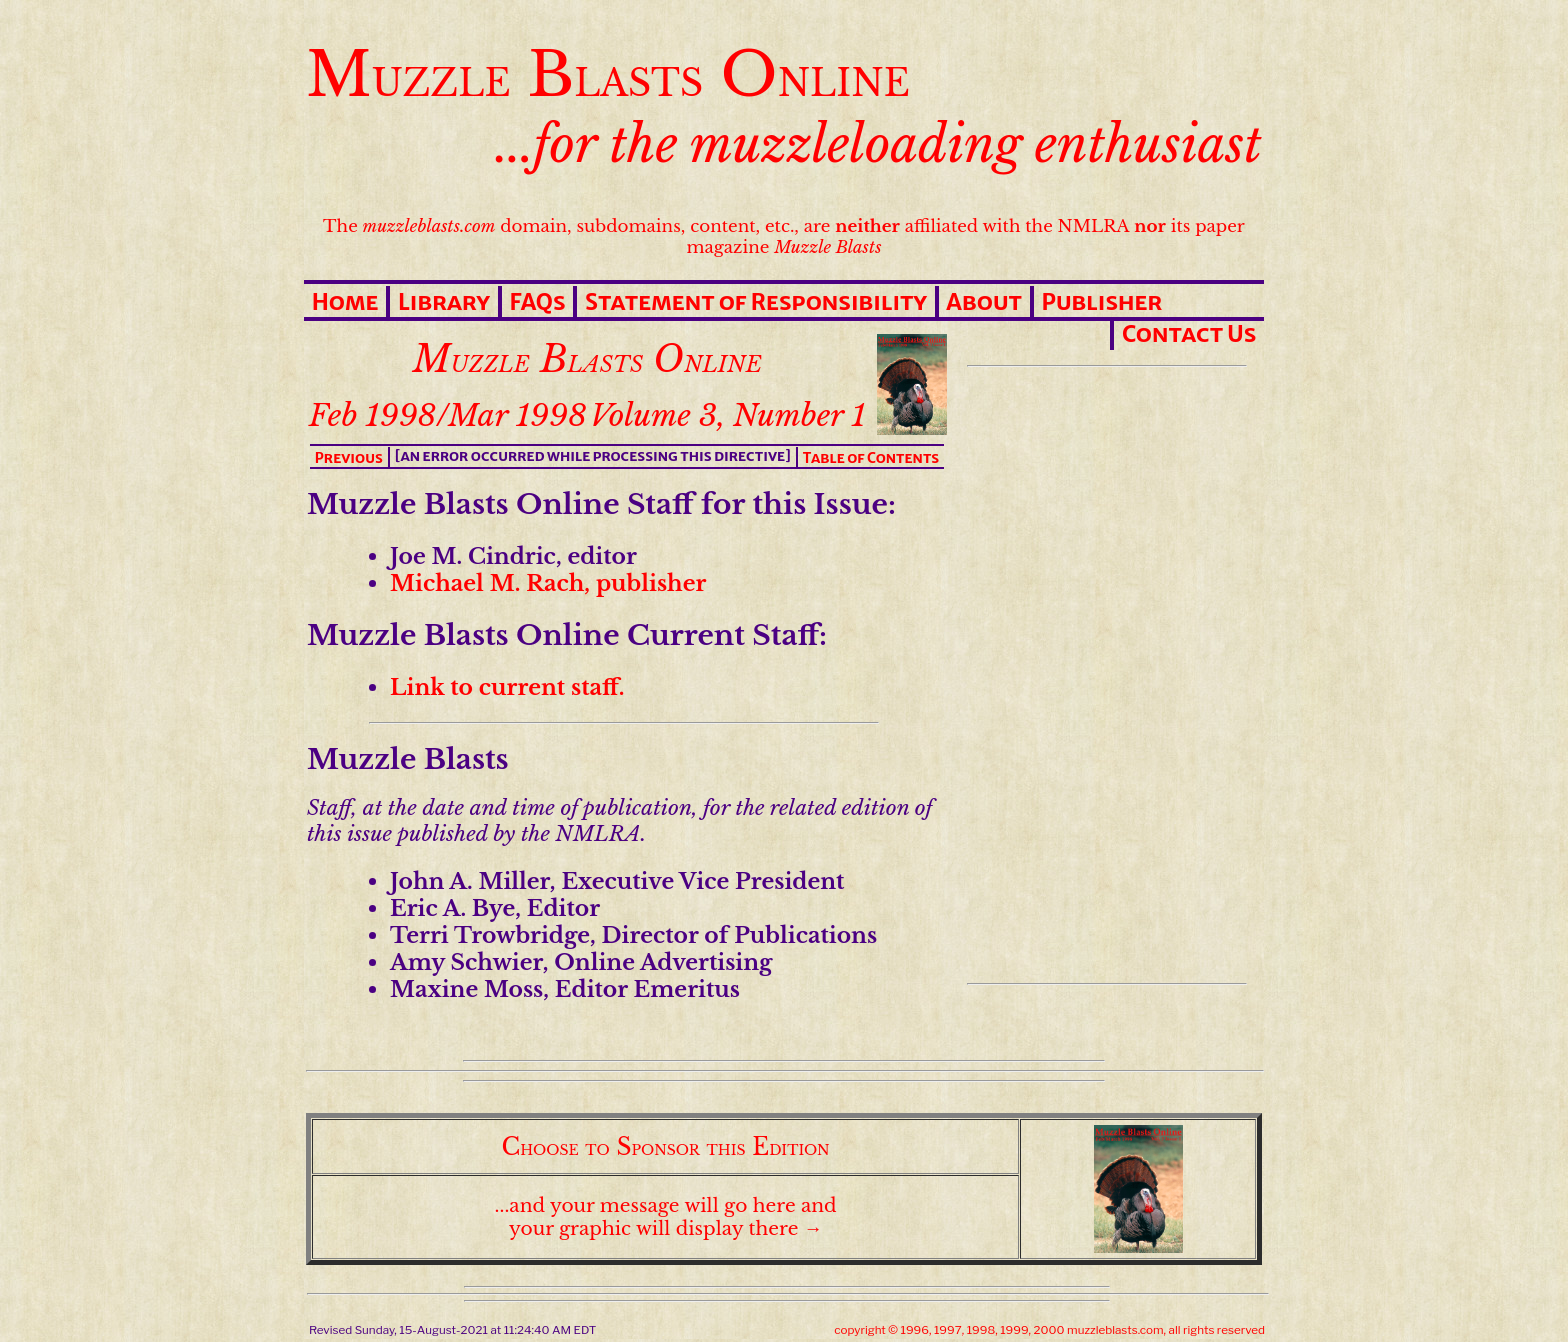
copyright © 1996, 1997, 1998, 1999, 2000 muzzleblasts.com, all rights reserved (1049, 1330)
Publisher (1101, 302)
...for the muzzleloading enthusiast (879, 145)
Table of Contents (871, 458)
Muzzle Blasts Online (608, 74)
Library (444, 302)
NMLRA (1094, 226)
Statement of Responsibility (756, 302)
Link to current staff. (507, 687)
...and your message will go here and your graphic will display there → (666, 1217)
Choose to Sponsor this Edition (666, 1146)
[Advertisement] (1103, 675)
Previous (349, 458)
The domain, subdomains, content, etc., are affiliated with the (690, 226)
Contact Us (1189, 334)
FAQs (537, 302)
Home (345, 302)
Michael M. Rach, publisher (548, 583)
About (984, 302)
